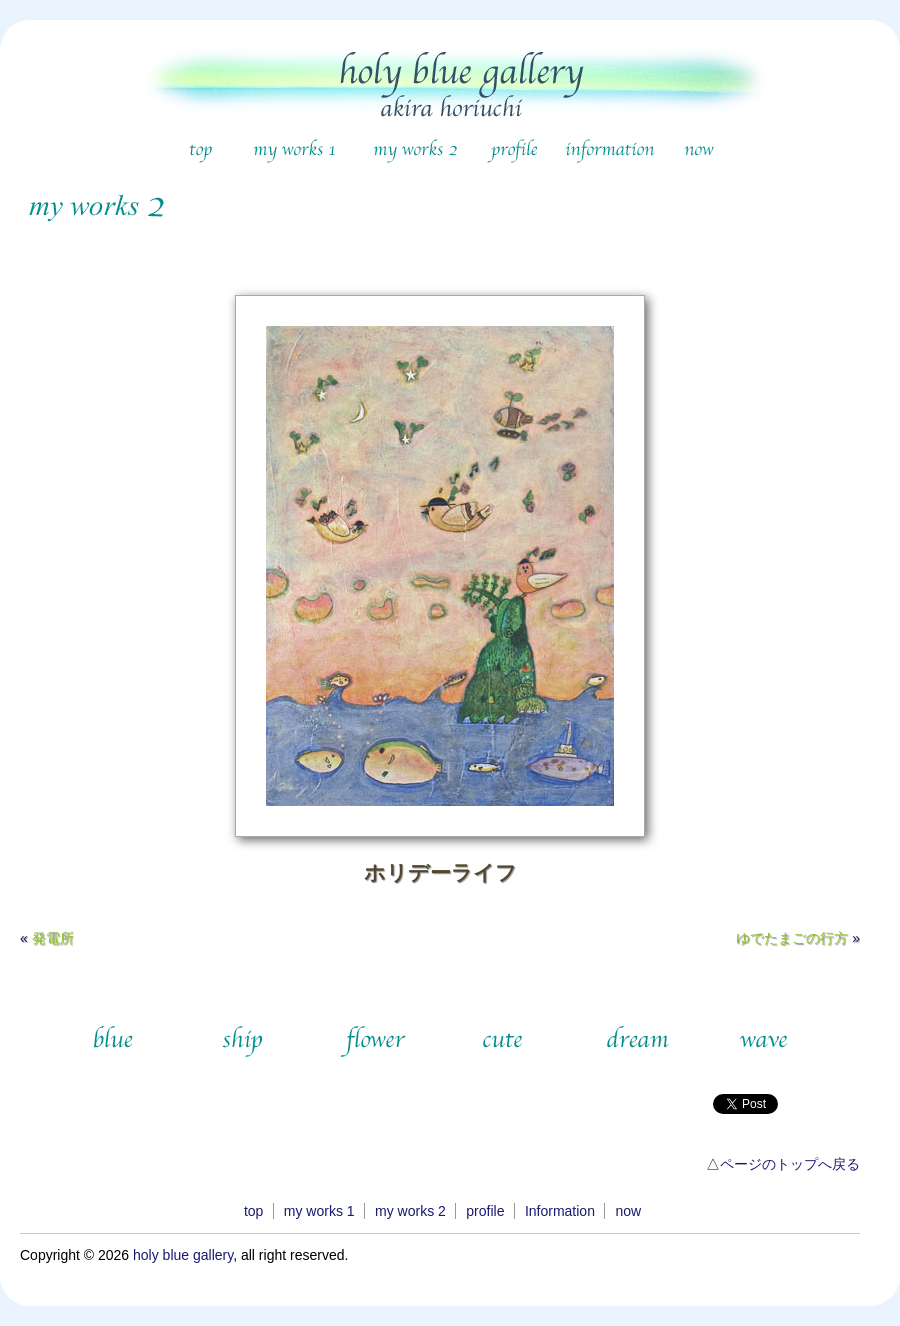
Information (560, 1211)
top (253, 1211)
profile (485, 1211)
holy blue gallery (183, 1255)
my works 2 (410, 1211)
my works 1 (319, 1211)
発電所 (53, 938)
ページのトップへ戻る (790, 1164)
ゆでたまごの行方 (792, 938)
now (628, 1211)
